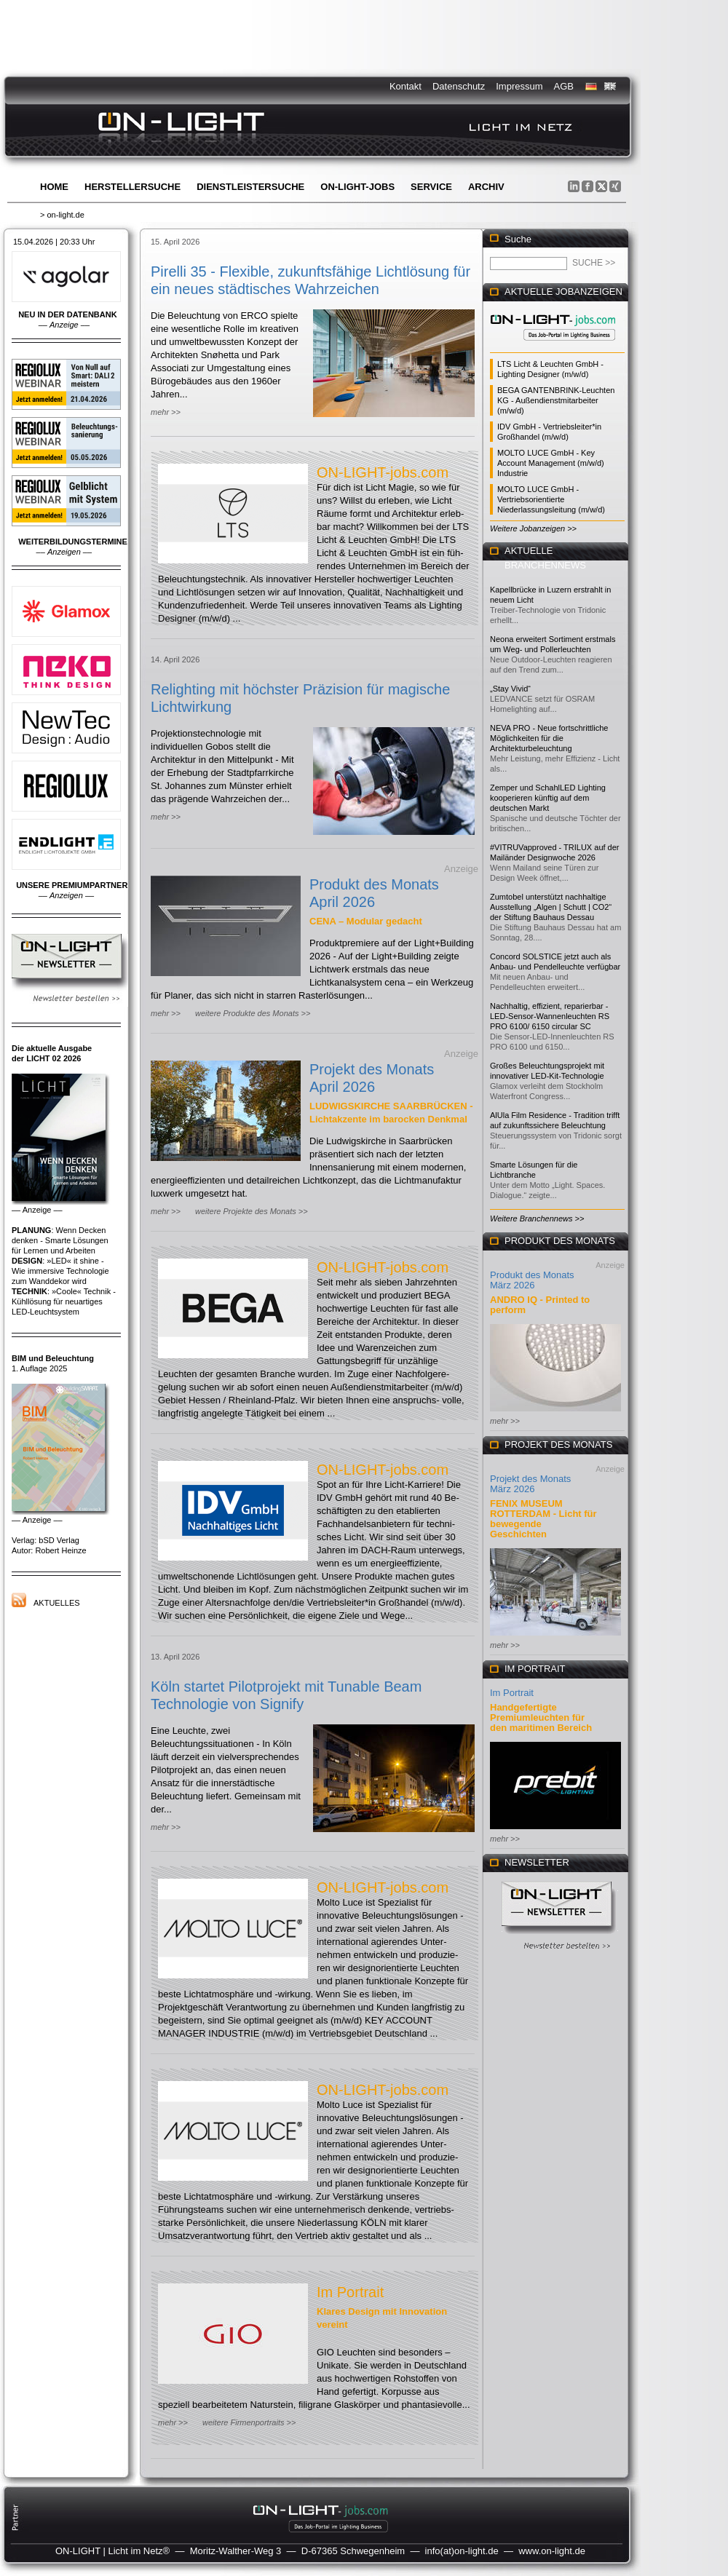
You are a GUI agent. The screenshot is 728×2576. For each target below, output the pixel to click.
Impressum (519, 86)
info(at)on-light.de (462, 2550)
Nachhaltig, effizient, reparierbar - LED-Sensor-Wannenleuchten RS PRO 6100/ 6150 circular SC (549, 1016)
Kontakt (405, 86)
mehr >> (166, 412)
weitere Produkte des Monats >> (252, 1013)
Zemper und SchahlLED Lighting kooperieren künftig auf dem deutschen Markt (548, 797)
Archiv (486, 186)
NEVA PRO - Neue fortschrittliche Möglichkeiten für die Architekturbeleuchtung (549, 738)
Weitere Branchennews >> (537, 1218)
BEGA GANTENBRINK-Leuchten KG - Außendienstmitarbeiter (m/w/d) (555, 400)
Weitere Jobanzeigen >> (533, 528)
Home (54, 186)
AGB (564, 86)
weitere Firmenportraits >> (249, 2422)
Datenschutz (458, 86)
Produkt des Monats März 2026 (532, 1280)
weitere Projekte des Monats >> (251, 1211)
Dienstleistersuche (250, 186)
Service (431, 186)
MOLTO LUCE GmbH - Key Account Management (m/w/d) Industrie (550, 462)
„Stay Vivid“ (510, 688)
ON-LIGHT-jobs (357, 186)
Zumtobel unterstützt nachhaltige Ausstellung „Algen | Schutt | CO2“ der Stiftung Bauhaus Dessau (551, 907)
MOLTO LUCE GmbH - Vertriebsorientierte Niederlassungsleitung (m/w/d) (551, 499)
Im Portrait (350, 2292)
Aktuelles (56, 1602)
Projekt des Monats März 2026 (530, 1483)
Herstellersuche (132, 186)
